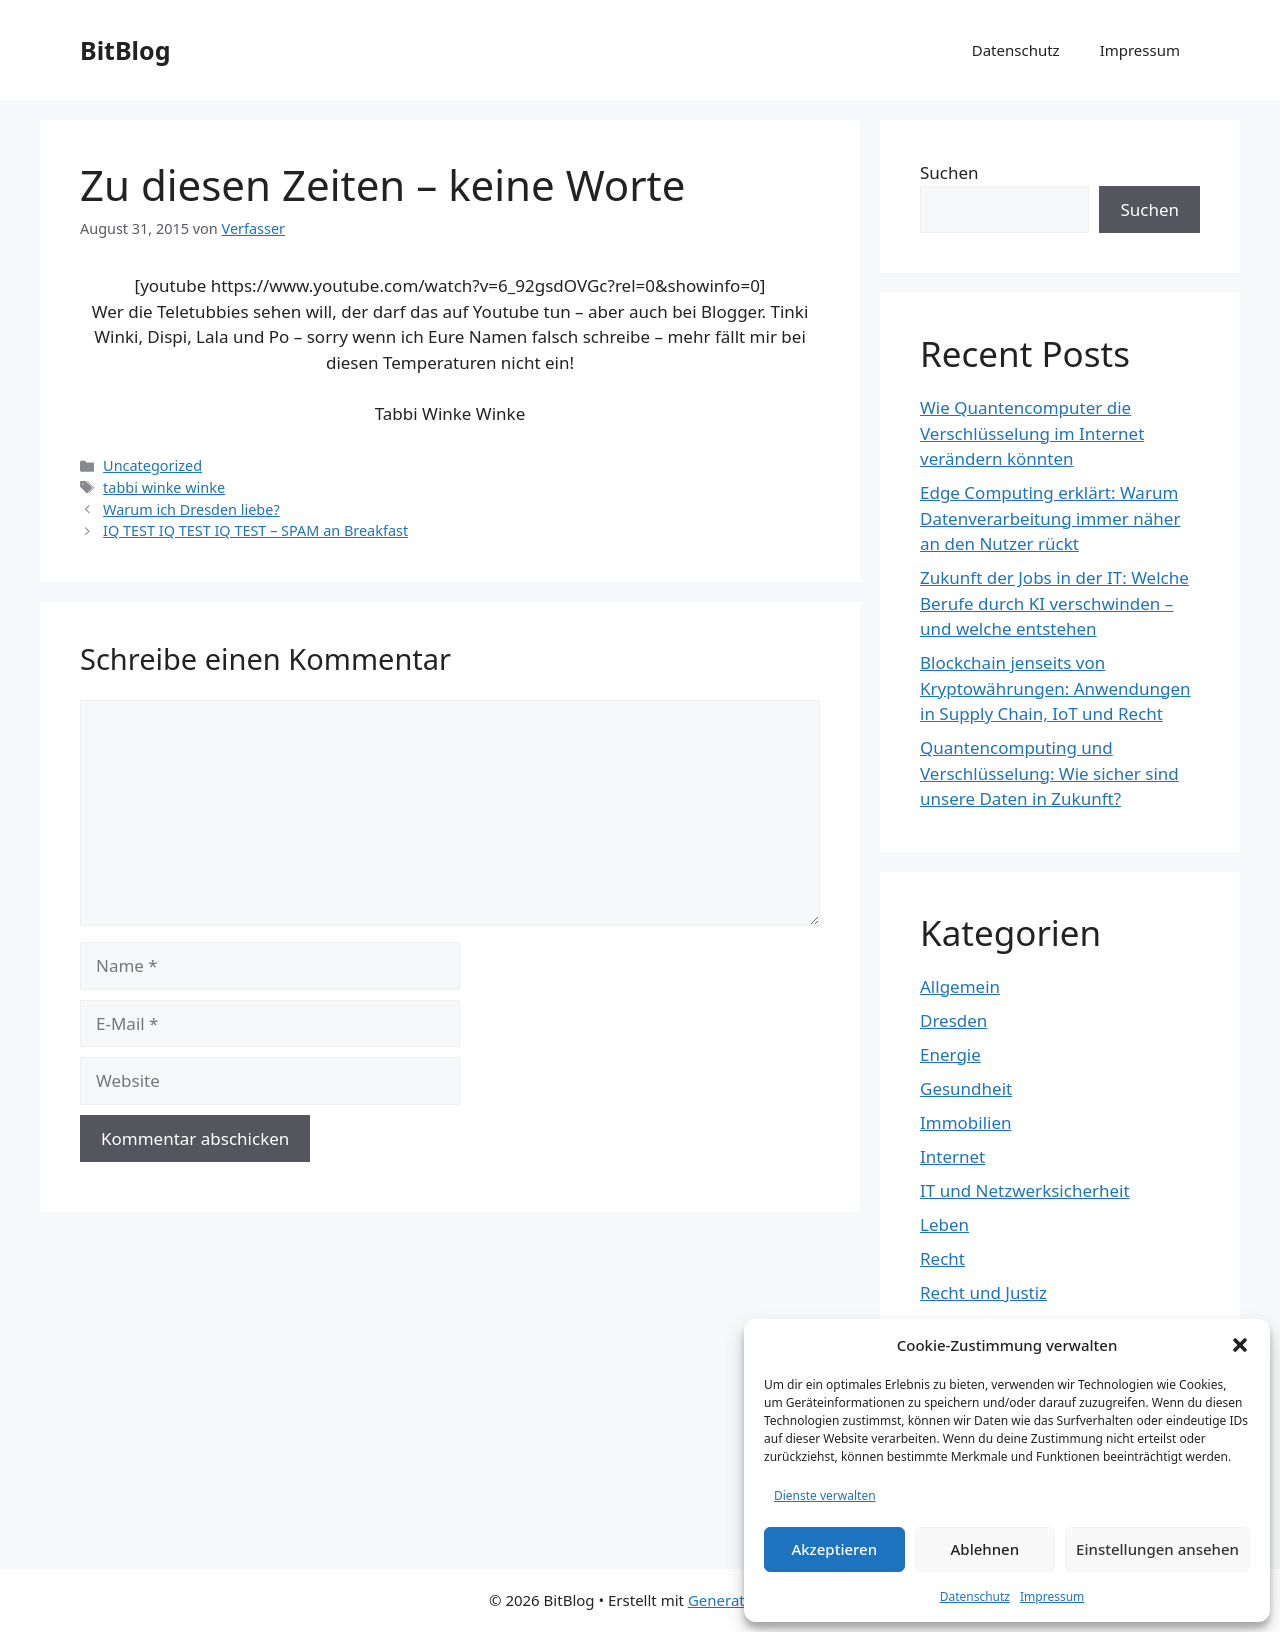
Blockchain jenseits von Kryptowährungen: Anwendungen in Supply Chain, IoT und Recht (1055, 688)
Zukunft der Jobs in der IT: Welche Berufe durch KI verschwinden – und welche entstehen (1054, 603)
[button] (1240, 1345)
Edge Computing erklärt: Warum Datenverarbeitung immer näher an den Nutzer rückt (1050, 518)
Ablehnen (985, 1549)
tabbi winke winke (164, 487)
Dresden (953, 1020)
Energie (950, 1054)
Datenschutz (975, 1596)
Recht (942, 1258)
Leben (944, 1224)
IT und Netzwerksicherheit (1025, 1190)
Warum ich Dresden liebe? (191, 509)
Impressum (1052, 1596)
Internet (952, 1156)
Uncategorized (152, 465)
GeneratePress (739, 1600)
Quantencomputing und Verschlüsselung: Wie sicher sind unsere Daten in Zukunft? (1049, 773)
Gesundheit (966, 1088)
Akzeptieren (834, 1549)
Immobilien (966, 1122)
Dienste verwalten (825, 1495)
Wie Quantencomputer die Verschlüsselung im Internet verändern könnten (1032, 433)
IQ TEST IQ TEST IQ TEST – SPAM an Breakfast (255, 530)
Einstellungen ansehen (1157, 1549)
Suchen (949, 172)
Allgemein (960, 986)
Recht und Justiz (983, 1292)
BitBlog (125, 50)
